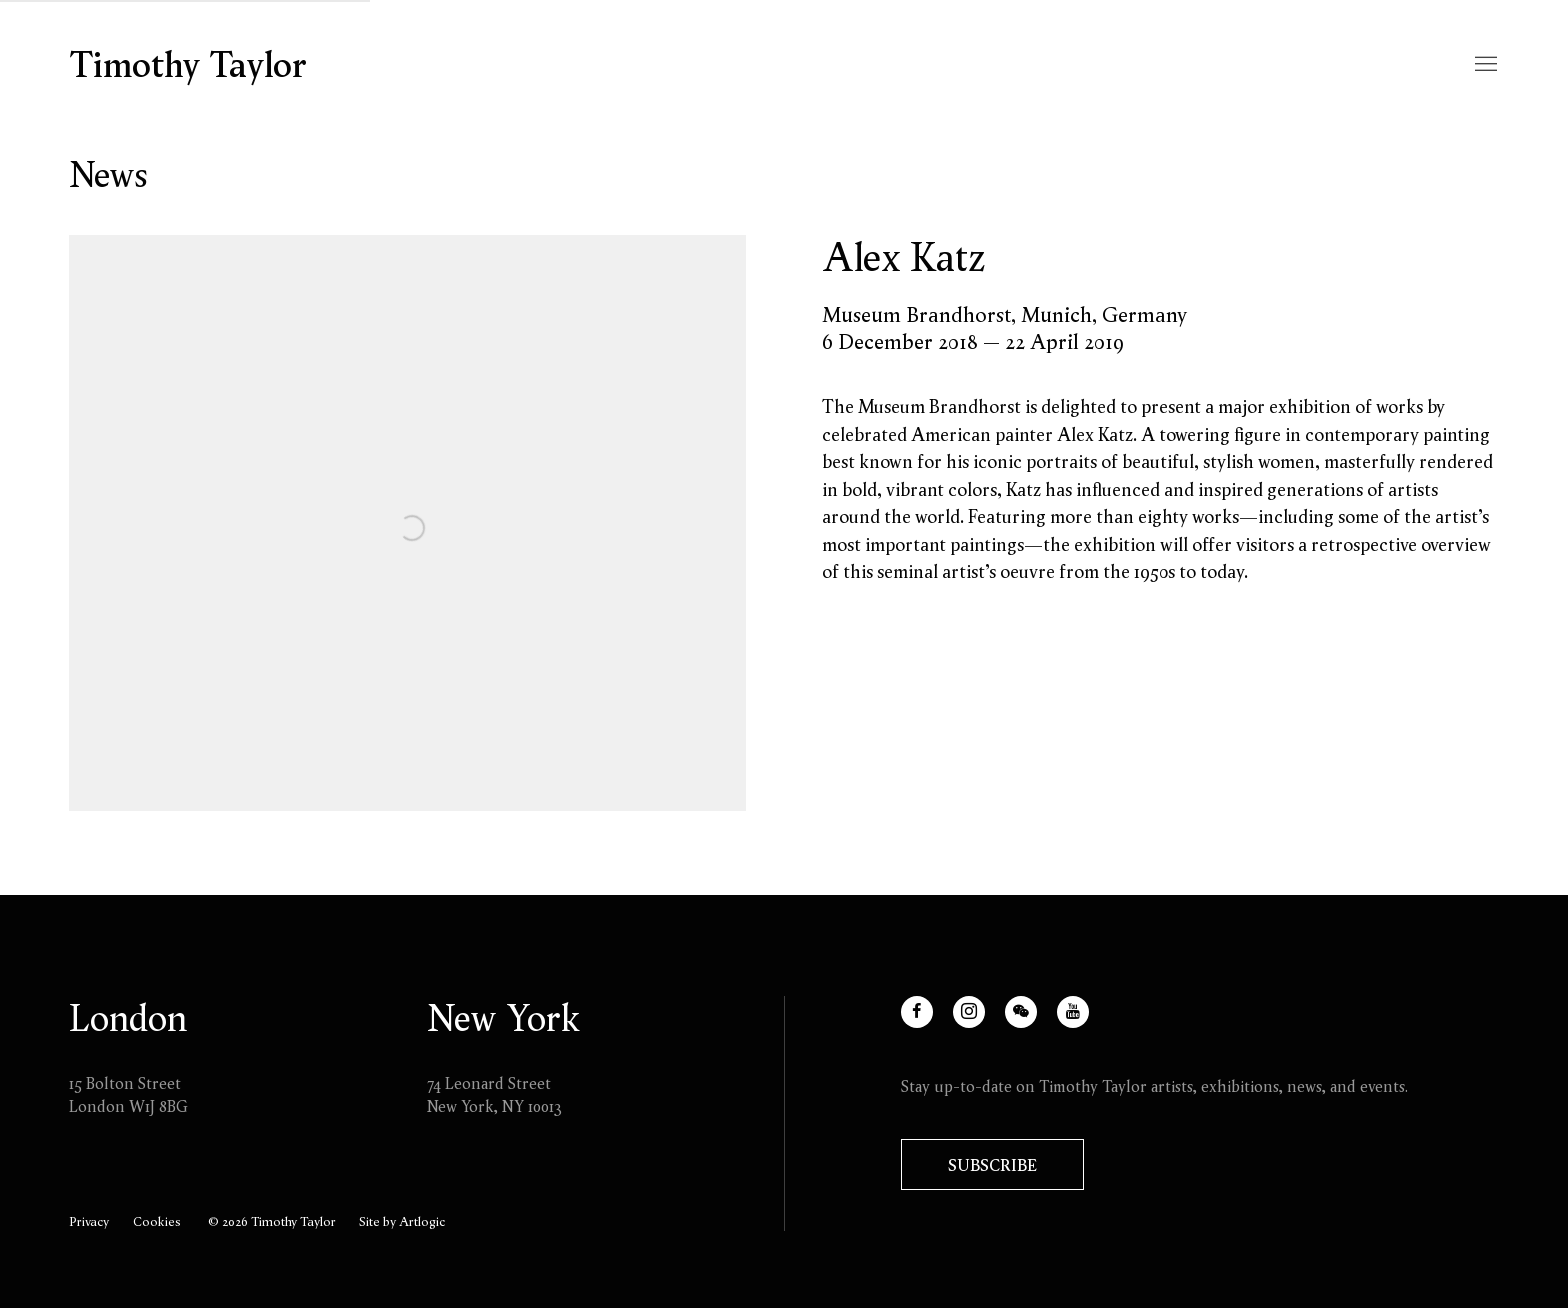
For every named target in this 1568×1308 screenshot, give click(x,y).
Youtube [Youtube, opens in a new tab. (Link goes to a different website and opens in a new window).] (1088, 1023)
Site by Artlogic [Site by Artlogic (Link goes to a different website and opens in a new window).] (402, 1221)
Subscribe (992, 1165)
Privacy (89, 1221)
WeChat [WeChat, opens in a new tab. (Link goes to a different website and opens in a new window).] (1036, 1023)
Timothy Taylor (188, 65)
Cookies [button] (157, 1221)
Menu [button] (1484, 65)
